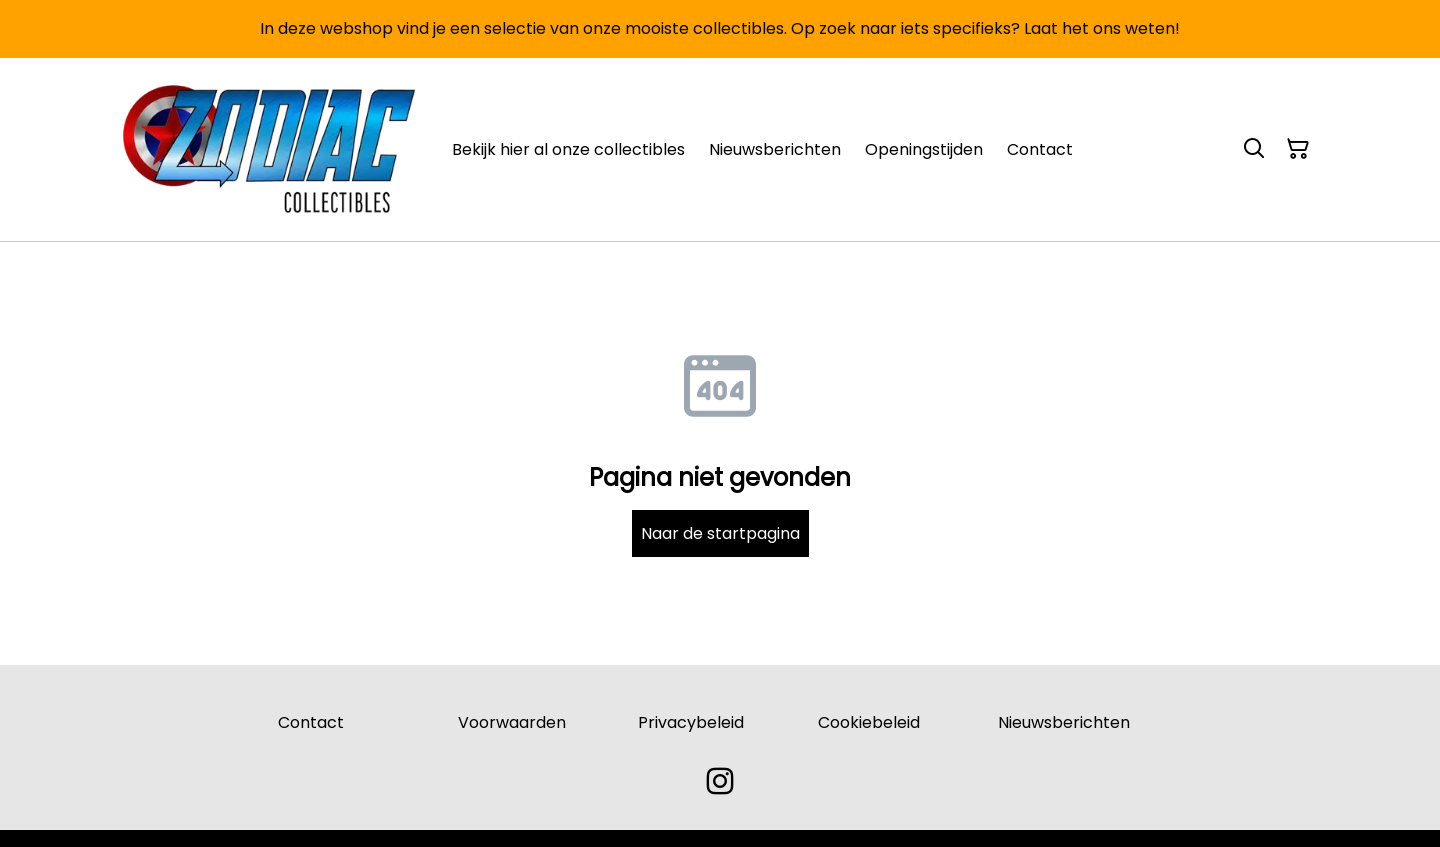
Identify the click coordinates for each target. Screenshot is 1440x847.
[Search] (1254, 149)
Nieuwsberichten (1064, 722)
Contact (311, 722)
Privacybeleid (691, 722)
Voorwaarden (512, 722)
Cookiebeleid (869, 722)
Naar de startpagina (720, 533)
